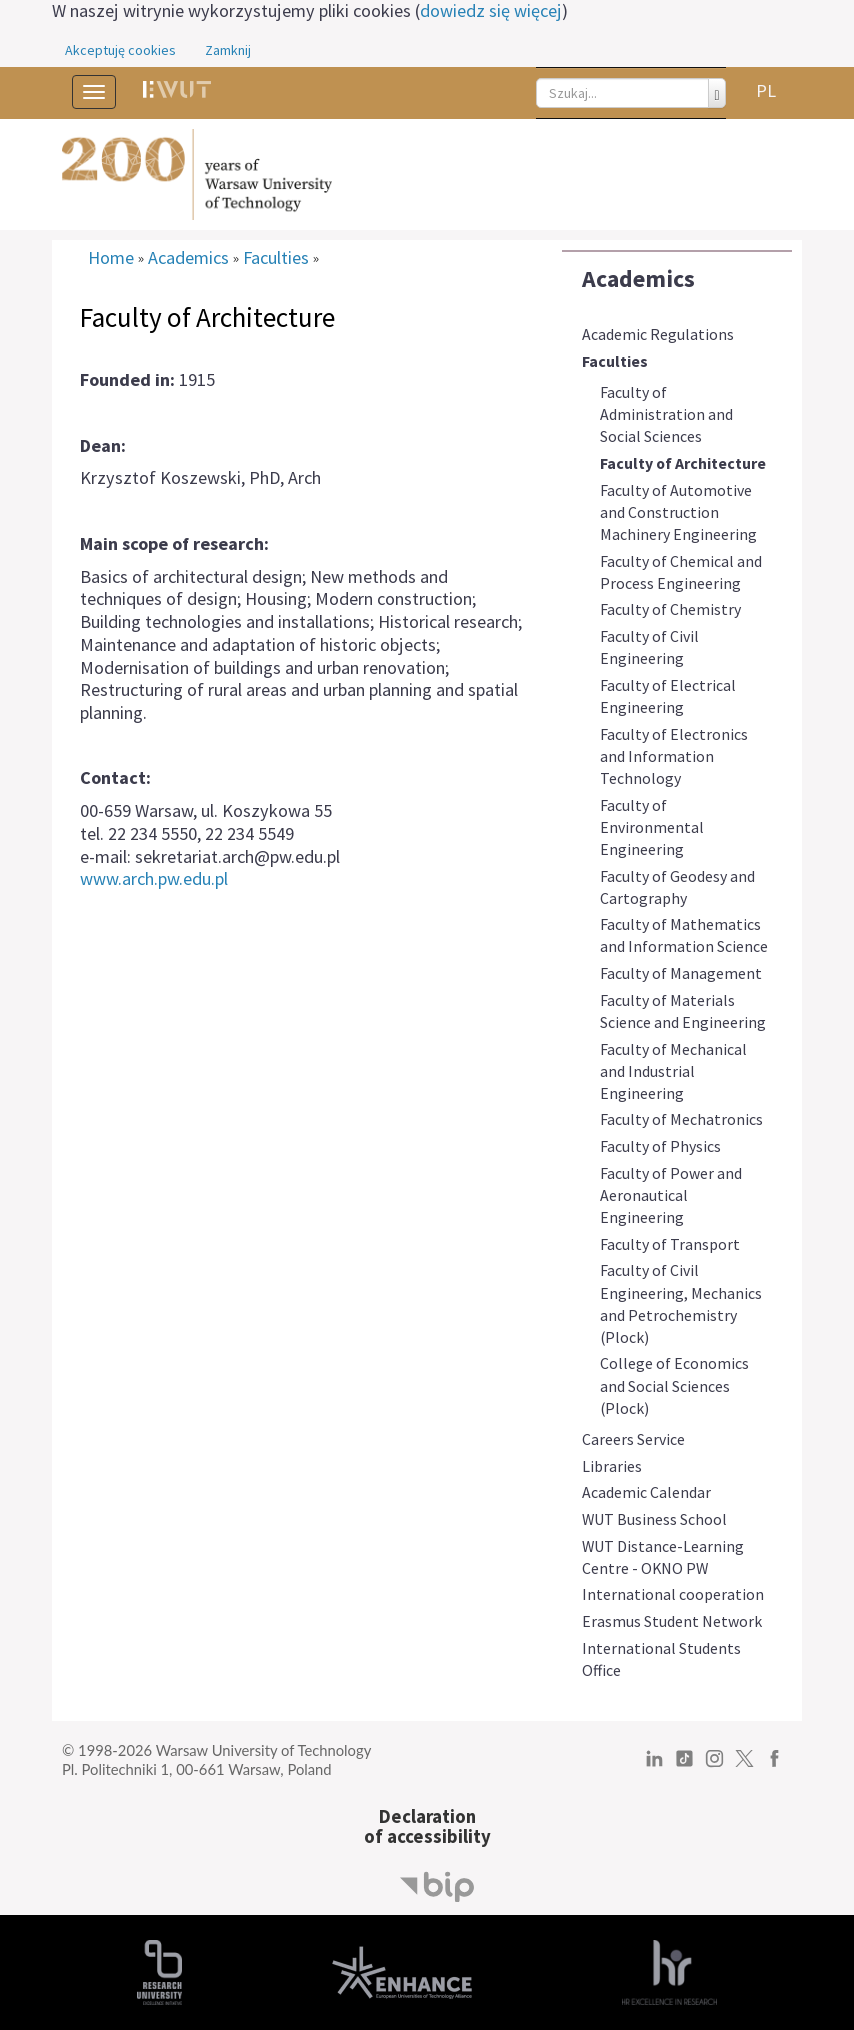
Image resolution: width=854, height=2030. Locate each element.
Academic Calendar (646, 1492)
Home (111, 258)
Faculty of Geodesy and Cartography (677, 887)
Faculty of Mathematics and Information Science (684, 935)
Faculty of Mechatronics (681, 1119)
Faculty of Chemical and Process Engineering (681, 572)
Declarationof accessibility (427, 1827)
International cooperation (673, 1594)
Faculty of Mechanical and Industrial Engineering (673, 1071)
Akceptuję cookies (120, 50)
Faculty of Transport (670, 1244)
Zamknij (228, 50)
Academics (638, 278)
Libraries (612, 1466)
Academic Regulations (658, 334)
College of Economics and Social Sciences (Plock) (674, 1385)
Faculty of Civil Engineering (649, 647)
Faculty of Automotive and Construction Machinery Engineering (678, 512)
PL (766, 90)
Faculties (615, 361)
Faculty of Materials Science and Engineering (683, 1011)
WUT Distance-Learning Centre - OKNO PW (663, 1557)
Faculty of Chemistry (670, 609)
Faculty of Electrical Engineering (668, 696)
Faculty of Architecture (683, 463)
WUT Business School (654, 1519)
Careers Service (633, 1439)
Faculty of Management (681, 973)
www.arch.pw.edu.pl (154, 878)
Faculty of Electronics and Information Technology (674, 756)
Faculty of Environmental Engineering (652, 827)
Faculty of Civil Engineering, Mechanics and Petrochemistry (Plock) (681, 1303)
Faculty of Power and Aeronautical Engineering (671, 1195)
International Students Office (661, 1659)
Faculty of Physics (660, 1146)
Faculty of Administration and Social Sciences (666, 414)
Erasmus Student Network (672, 1621)
